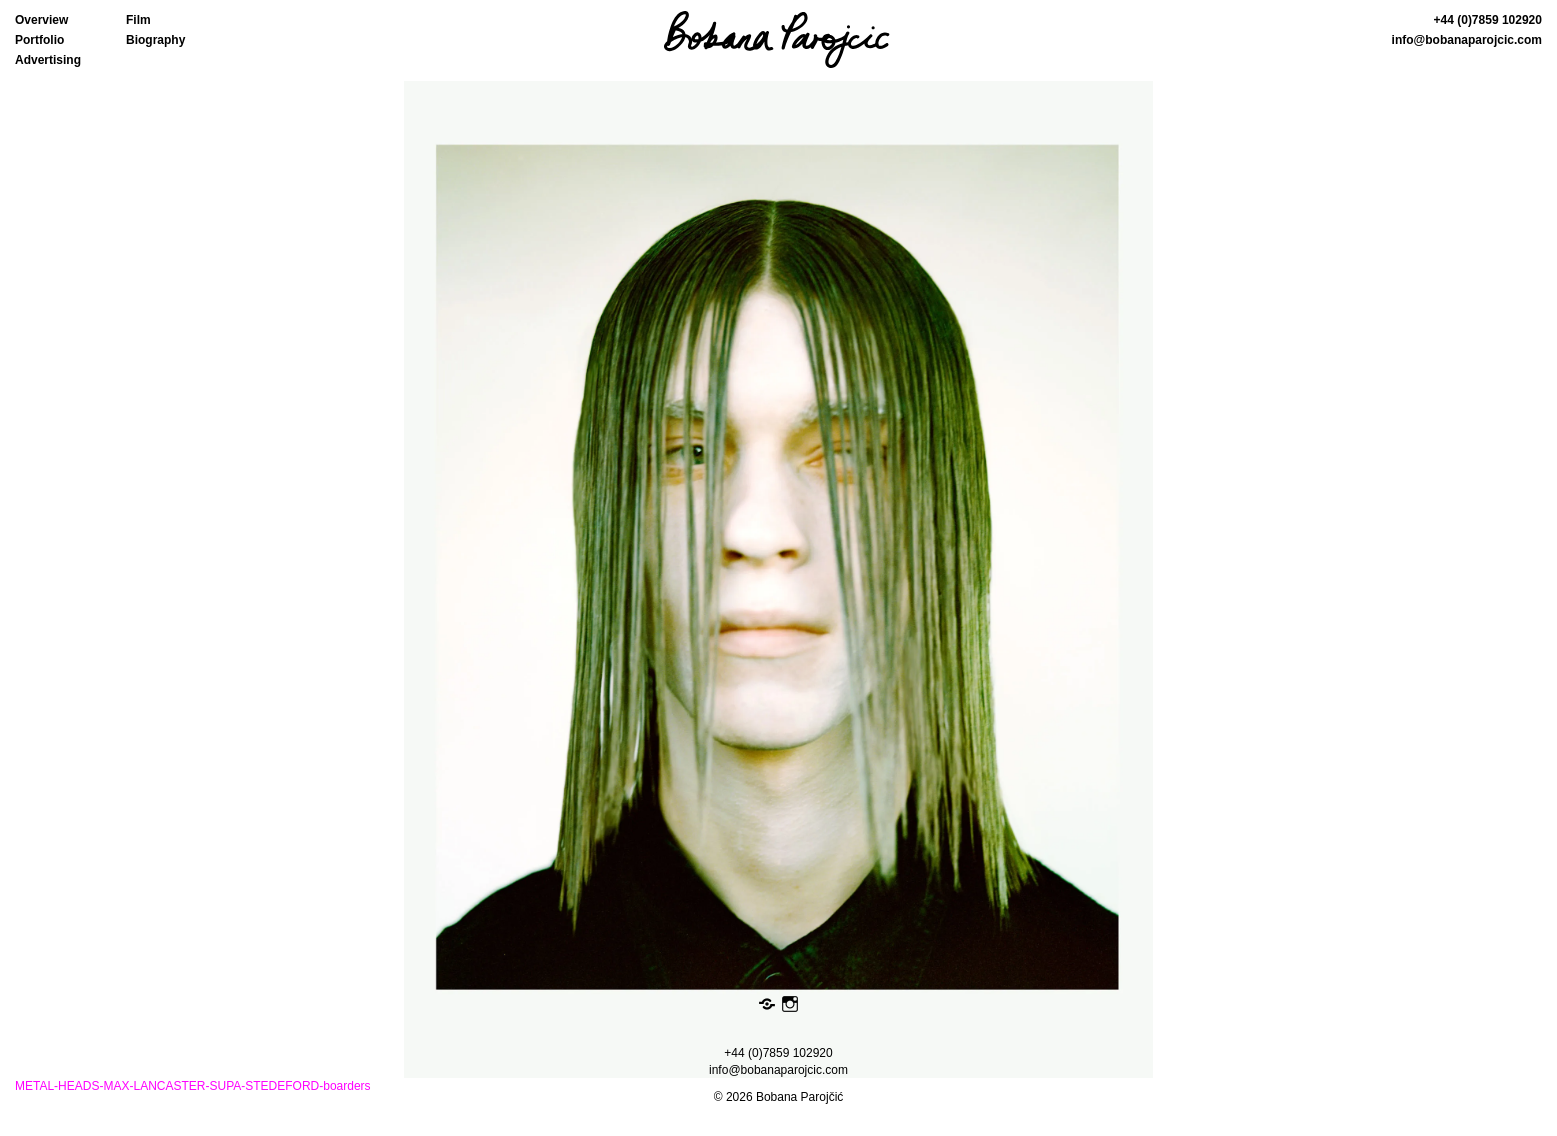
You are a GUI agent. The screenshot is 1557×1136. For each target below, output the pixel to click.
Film (138, 20)
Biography (155, 40)
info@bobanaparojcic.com (1467, 40)
